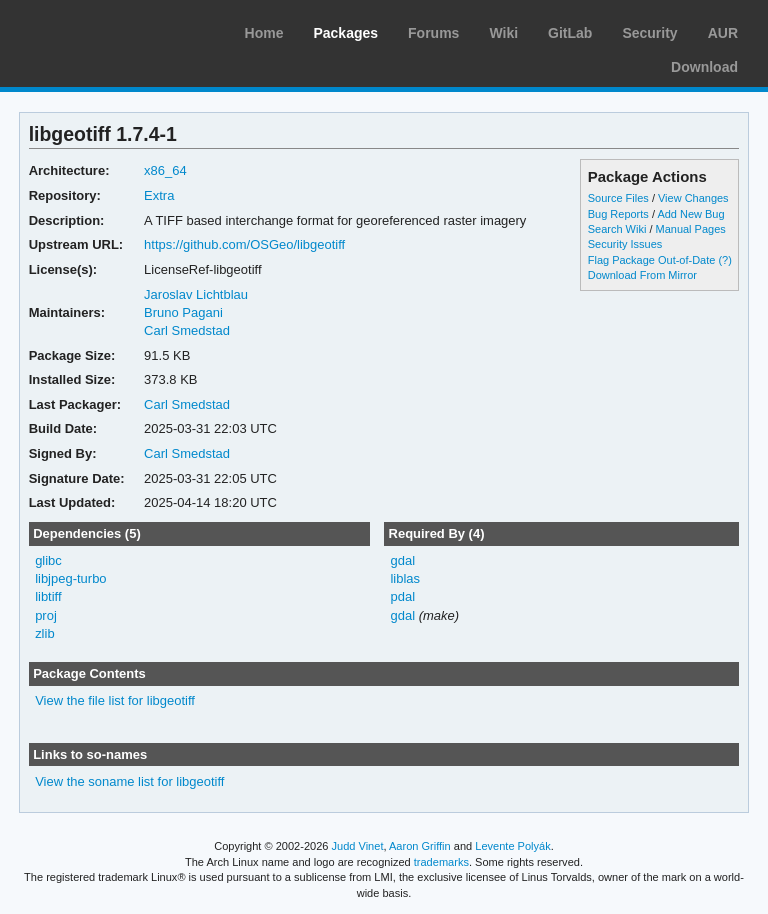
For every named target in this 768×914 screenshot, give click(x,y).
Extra (159, 195)
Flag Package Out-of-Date (652, 260)
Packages (345, 33)
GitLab (570, 33)
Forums (433, 33)
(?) (724, 260)
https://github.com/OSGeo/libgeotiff (244, 244)
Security (649, 33)
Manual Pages (691, 229)
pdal (402, 596)
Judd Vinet (358, 846)
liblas (405, 578)
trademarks (441, 862)
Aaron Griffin (420, 846)
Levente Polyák (512, 846)
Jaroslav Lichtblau (196, 294)
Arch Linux (110, 30)
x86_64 (165, 170)
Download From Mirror (642, 275)
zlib (44, 633)
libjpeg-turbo (70, 578)
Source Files (618, 198)
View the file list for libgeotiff (115, 700)
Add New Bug (690, 214)
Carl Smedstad (187, 330)
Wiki (503, 33)
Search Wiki (617, 229)
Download (704, 67)
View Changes (693, 198)
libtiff (48, 596)
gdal (402, 560)
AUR (723, 33)
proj (46, 615)
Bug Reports (618, 214)
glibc (48, 560)
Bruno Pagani (183, 312)
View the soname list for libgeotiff (129, 781)
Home (264, 33)
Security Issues (625, 244)
